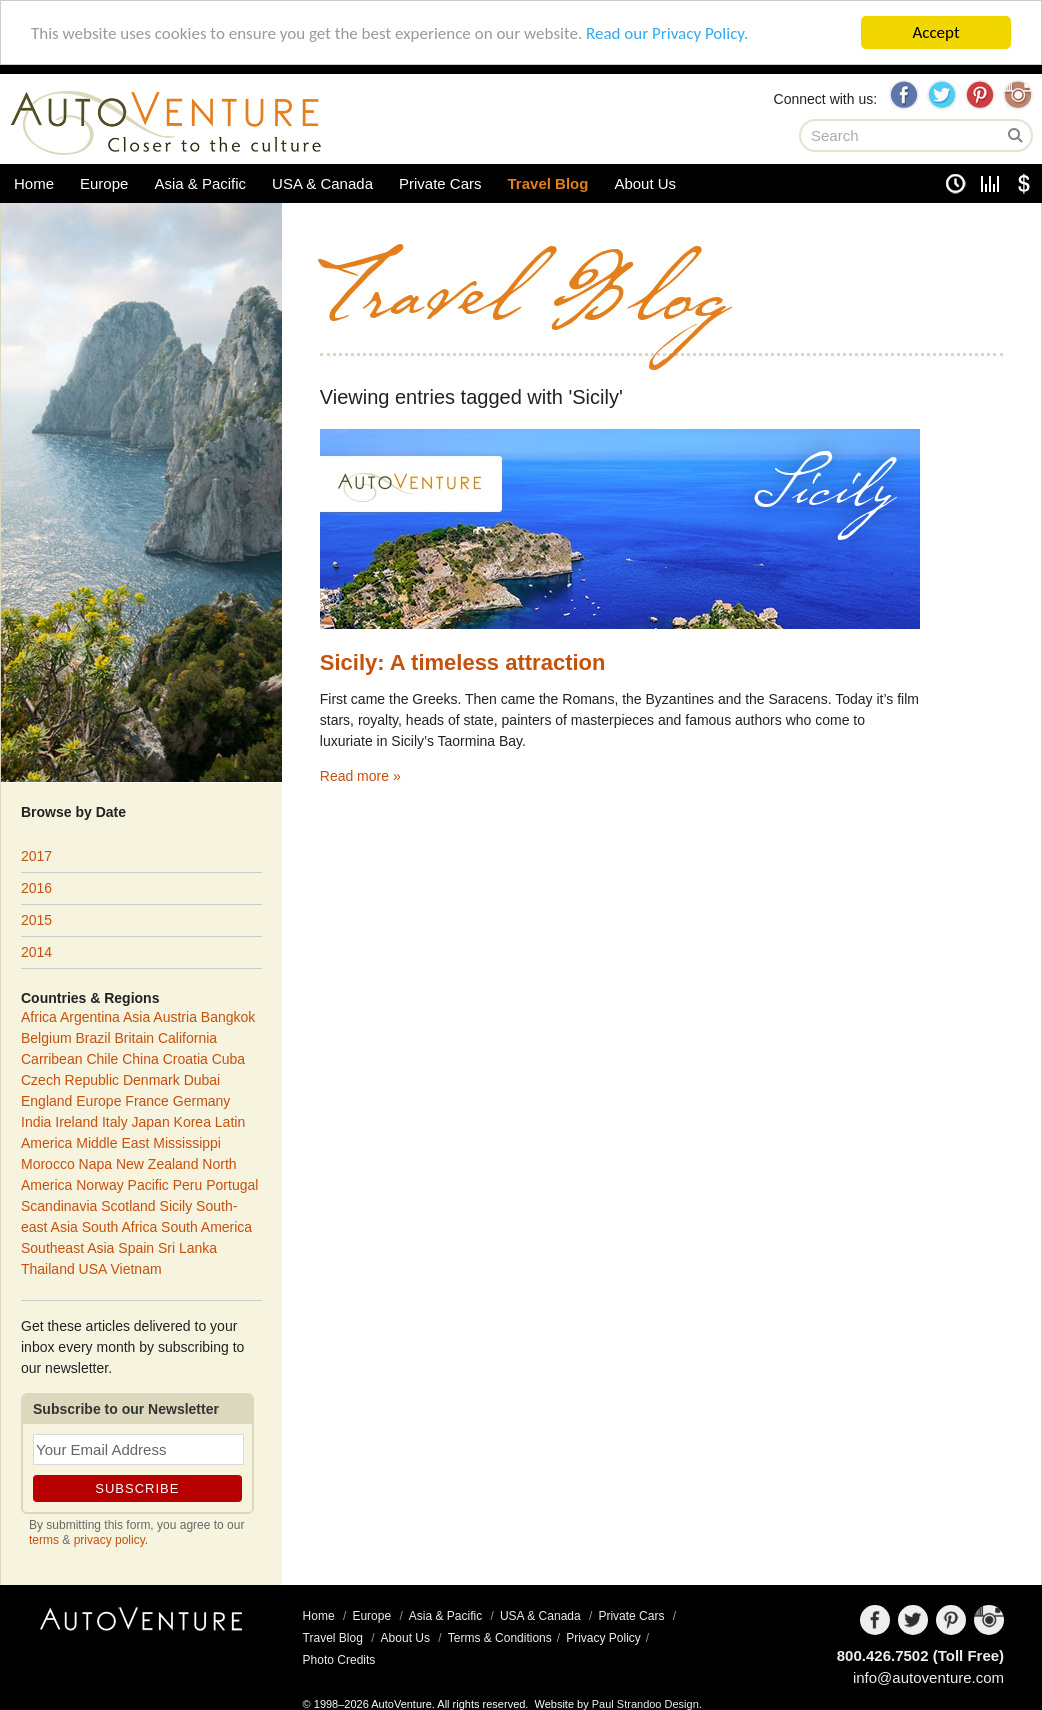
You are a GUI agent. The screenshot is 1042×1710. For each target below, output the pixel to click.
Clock (956, 183)
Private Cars (440, 183)
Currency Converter (1024, 183)
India (36, 1122)
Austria (175, 1017)
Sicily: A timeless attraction (463, 662)
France (147, 1101)
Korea (192, 1122)
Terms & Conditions (500, 1638)
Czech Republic (70, 1080)
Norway (99, 1185)
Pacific (148, 1185)
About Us (645, 183)
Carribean (51, 1059)
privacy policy (109, 1540)
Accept (935, 32)
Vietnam (136, 1269)
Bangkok (228, 1017)
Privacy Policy (603, 1638)
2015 (36, 920)
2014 (36, 952)
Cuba (228, 1059)
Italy (115, 1122)
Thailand (48, 1269)
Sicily (823, 502)
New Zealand (157, 1164)
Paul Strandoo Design (645, 1704)
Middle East (112, 1143)
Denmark (151, 1080)
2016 (36, 888)
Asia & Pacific (200, 183)
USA (93, 1269)
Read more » (360, 776)
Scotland (128, 1206)
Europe (104, 183)
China (140, 1059)
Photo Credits (339, 1660)
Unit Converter (990, 183)
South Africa (120, 1227)
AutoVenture (141, 1635)
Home (34, 183)
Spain (136, 1248)
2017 (36, 856)
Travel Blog (548, 183)
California (187, 1038)
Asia (136, 1017)
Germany (202, 1101)
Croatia (185, 1059)
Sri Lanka (187, 1248)
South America (206, 1227)
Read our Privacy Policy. (667, 32)
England (46, 1101)
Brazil (92, 1038)
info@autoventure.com (928, 1677)
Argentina (90, 1017)
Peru (188, 1185)
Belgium (46, 1038)
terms (44, 1540)
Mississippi (187, 1143)
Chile (102, 1059)
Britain (134, 1038)
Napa (95, 1164)
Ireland (76, 1122)
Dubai (202, 1080)
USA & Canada (322, 183)
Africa (39, 1017)
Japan (151, 1122)
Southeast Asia (67, 1248)
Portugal (232, 1185)
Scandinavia (59, 1206)
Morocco (48, 1164)
